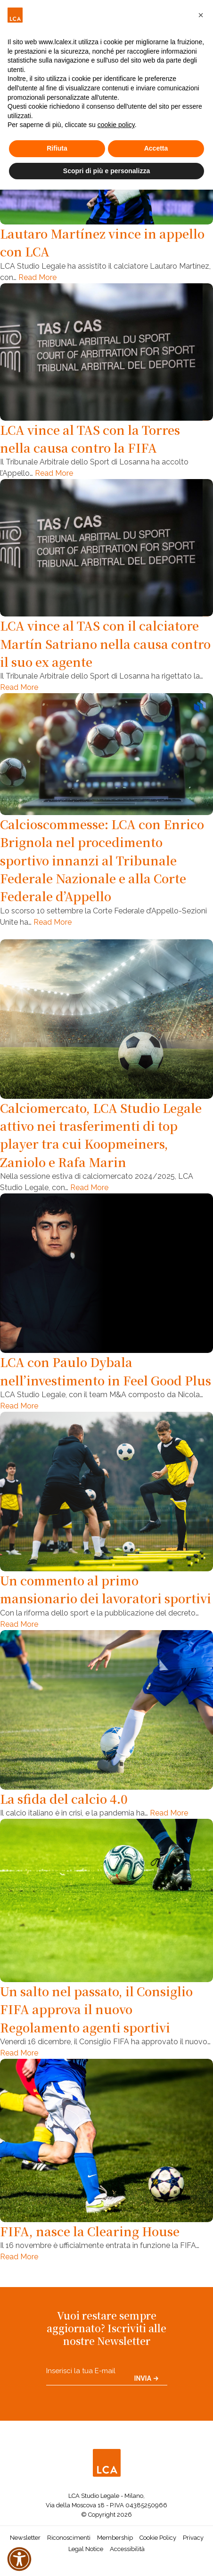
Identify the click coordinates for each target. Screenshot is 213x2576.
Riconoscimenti (68, 2537)
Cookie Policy (157, 2537)
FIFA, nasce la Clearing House (90, 2231)
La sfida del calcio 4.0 (64, 1798)
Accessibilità (127, 2548)
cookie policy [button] (116, 124)
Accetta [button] (156, 148)
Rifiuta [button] (57, 148)
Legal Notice (85, 2548)
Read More (37, 277)
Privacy (193, 2537)
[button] (200, 15)
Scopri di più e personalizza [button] (106, 171)
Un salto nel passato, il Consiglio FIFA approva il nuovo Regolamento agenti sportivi (96, 2009)
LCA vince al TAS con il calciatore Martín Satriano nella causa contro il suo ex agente (105, 643)
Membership (115, 2537)
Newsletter (25, 2537)
